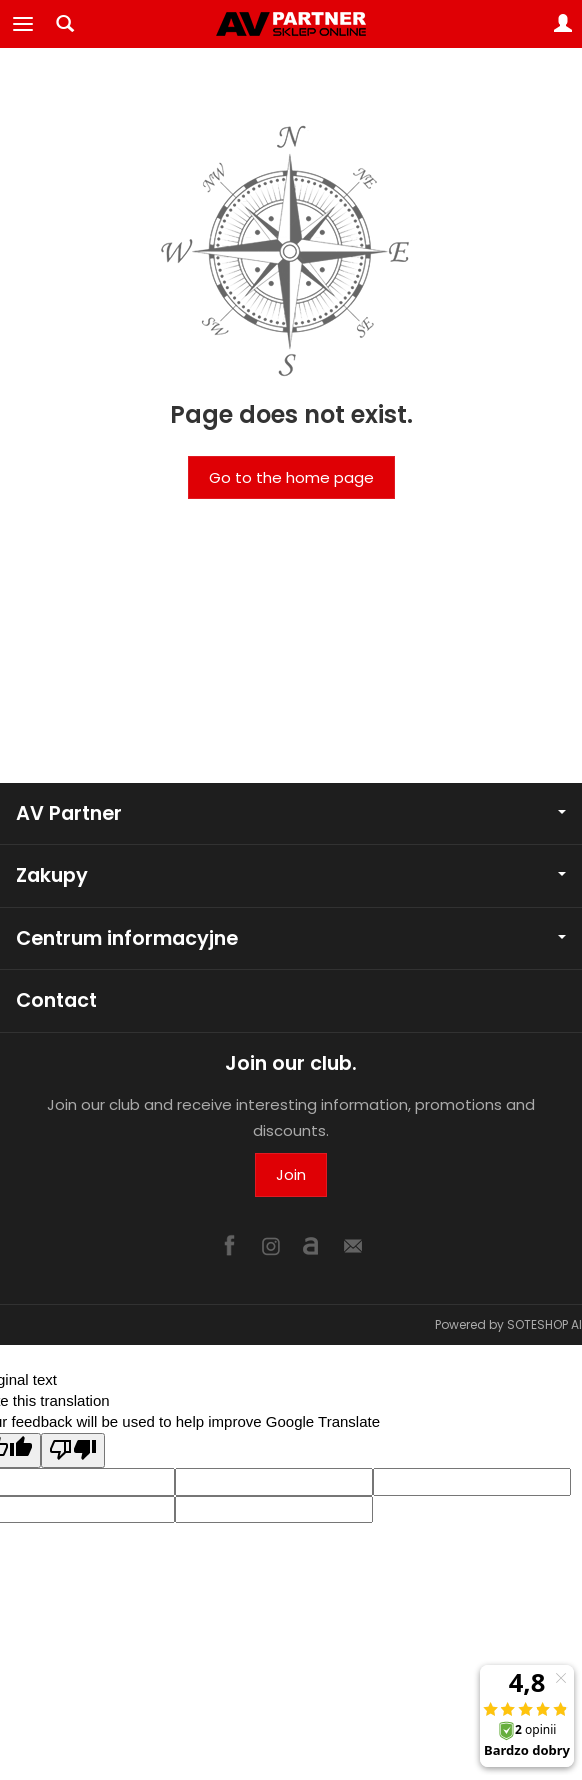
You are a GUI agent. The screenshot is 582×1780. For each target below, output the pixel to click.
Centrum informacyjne (291, 938)
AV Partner (291, 813)
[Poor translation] (73, 1450)
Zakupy (291, 875)
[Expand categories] (23, 24)
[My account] (563, 24)
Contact (56, 1000)
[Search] (65, 24)
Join (291, 1174)
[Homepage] (291, 24)
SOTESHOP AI (544, 1324)
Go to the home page (291, 477)
